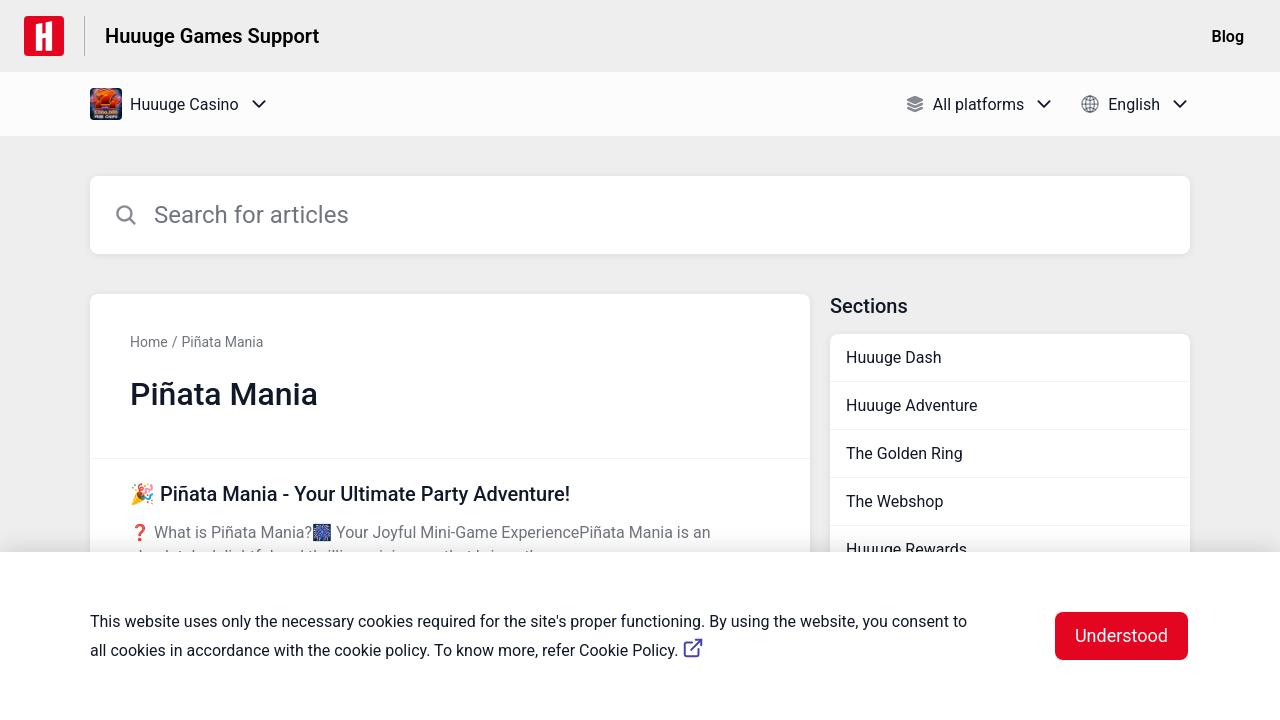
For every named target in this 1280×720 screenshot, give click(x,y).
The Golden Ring (904, 453)
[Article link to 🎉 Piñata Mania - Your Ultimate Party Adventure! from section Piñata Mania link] (450, 524)
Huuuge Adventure (912, 405)
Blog (1228, 36)
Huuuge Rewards (906, 549)
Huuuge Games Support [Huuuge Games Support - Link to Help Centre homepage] (212, 36)
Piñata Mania (222, 342)
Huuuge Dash (894, 357)
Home (149, 342)
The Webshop (894, 501)
